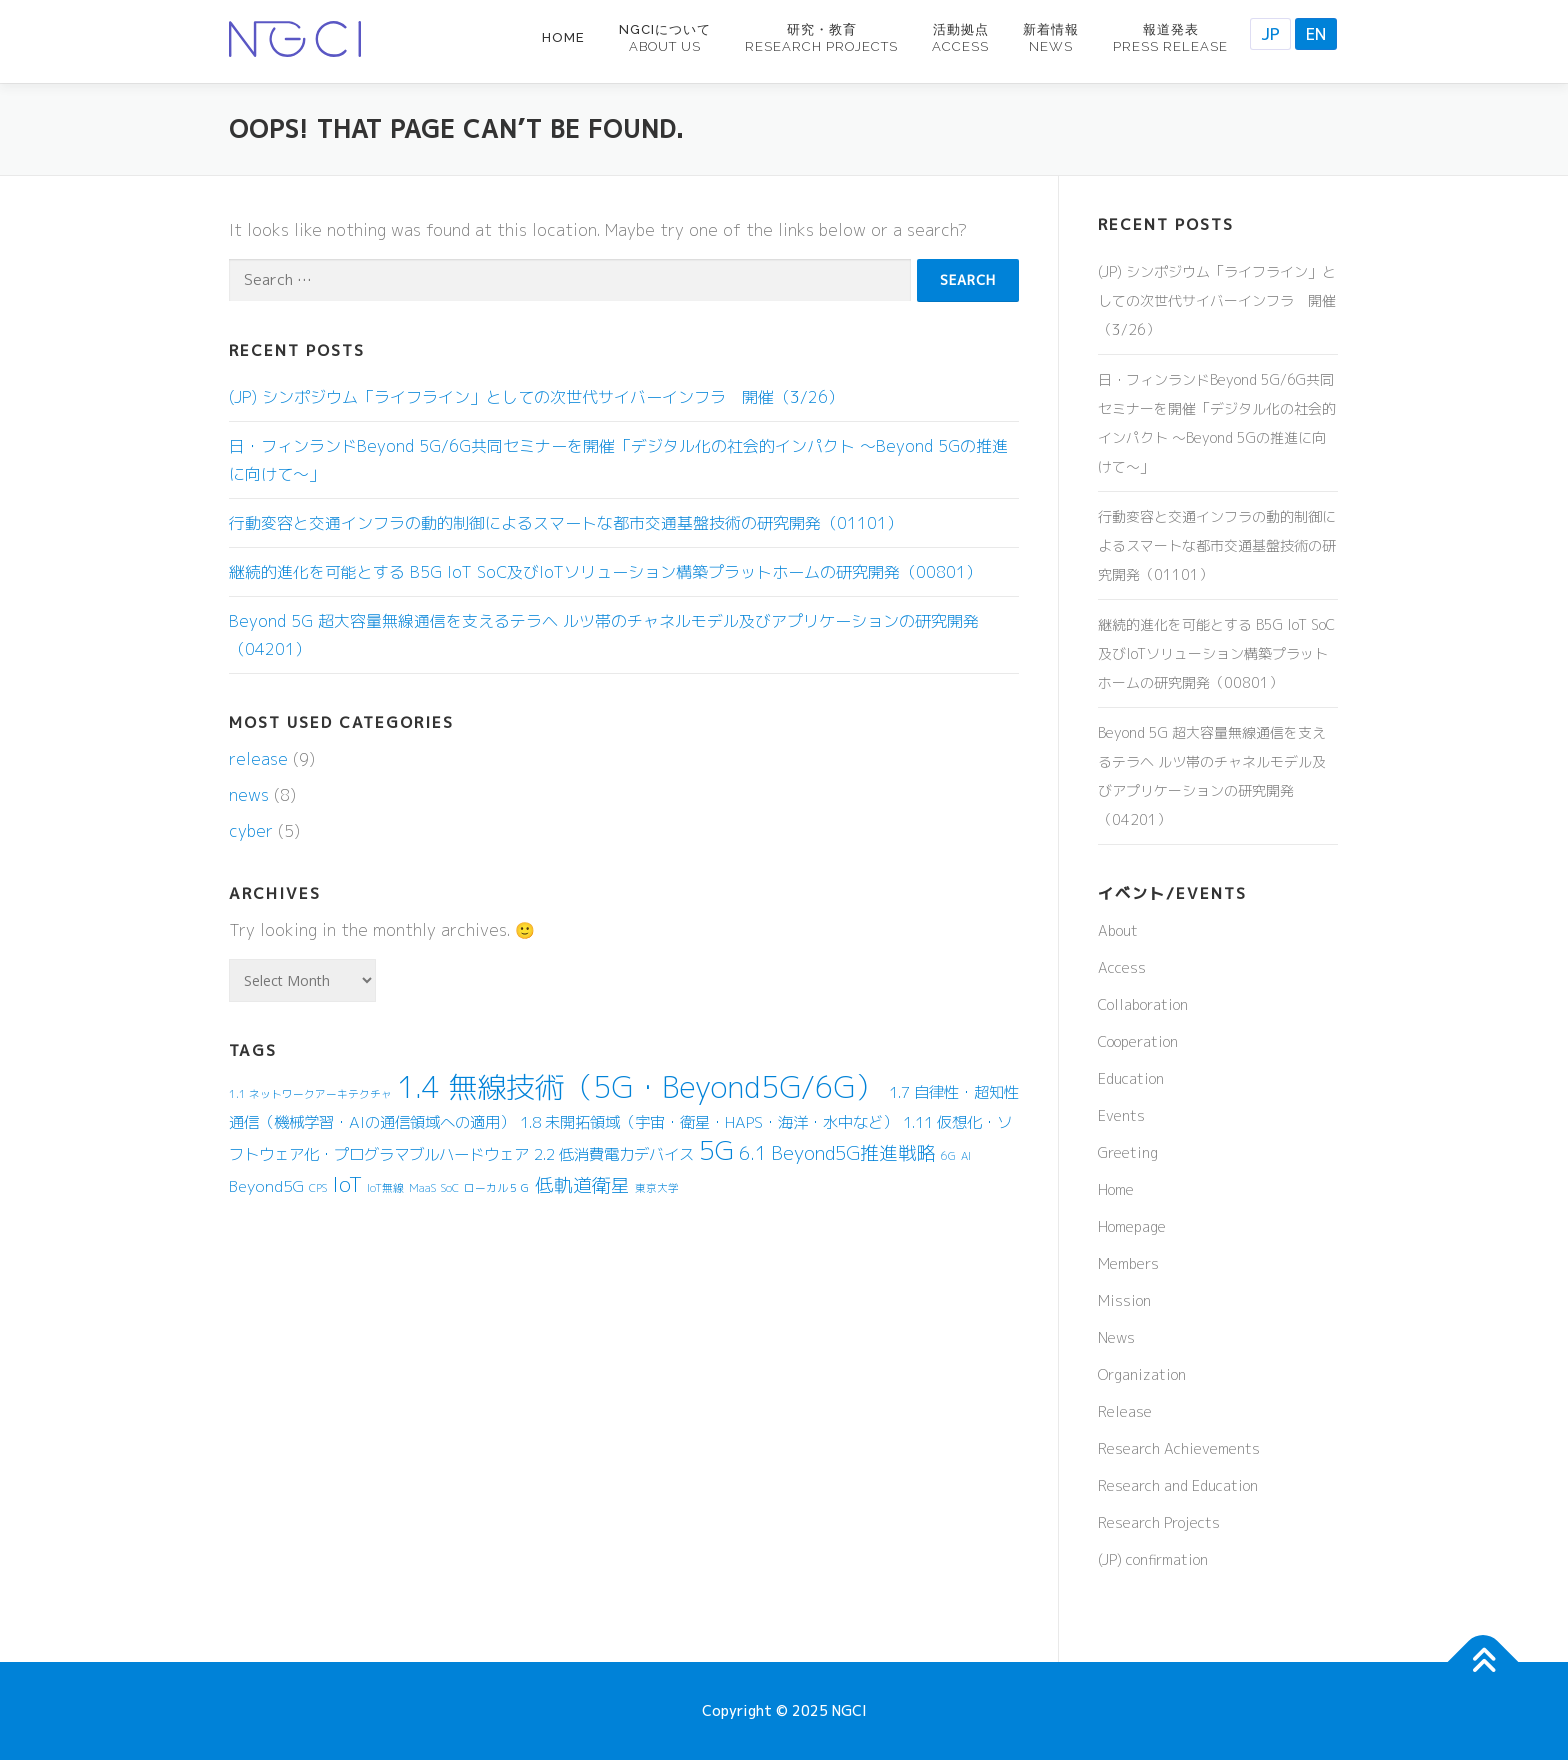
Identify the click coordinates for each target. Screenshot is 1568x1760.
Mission (1124, 1300)
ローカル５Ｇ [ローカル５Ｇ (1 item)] (497, 1188)
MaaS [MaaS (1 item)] (422, 1188)
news (249, 795)
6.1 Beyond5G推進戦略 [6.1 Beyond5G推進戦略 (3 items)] (837, 1153)
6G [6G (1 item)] (948, 1156)
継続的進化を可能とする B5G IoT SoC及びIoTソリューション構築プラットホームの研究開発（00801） (605, 572)
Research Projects (1159, 1522)
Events (1121, 1115)
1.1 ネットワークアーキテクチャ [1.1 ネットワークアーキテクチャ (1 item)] (310, 1094)
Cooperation (1138, 1041)
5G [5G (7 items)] (716, 1150)
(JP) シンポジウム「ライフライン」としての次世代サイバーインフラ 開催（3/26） (536, 397)
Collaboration (1143, 1004)
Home (563, 37)
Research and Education (1178, 1485)
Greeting (1128, 1152)
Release (1125, 1411)
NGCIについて (665, 38)
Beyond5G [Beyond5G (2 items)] (266, 1186)
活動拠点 (960, 38)
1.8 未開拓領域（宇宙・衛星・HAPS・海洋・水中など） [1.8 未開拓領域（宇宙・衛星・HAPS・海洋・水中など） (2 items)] (709, 1122)
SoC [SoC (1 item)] (450, 1188)
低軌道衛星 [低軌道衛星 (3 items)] (582, 1185)
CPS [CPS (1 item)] (318, 1188)
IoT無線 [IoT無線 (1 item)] (385, 1188)
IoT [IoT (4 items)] (347, 1184)
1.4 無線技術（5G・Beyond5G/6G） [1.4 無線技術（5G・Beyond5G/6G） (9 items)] (640, 1086)
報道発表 (1170, 38)
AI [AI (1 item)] (966, 1156)
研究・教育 (821, 38)
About (1118, 930)
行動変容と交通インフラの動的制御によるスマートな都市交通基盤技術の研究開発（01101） (566, 523)
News (1116, 1337)
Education (1131, 1078)
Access (1122, 967)
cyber (251, 831)
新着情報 (1051, 38)
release (258, 759)
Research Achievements (1179, 1448)
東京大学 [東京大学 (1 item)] (657, 1188)
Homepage (1132, 1226)
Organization (1142, 1374)
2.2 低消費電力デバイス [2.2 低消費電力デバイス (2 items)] (614, 1154)
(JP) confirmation (1153, 1559)
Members (1128, 1263)
